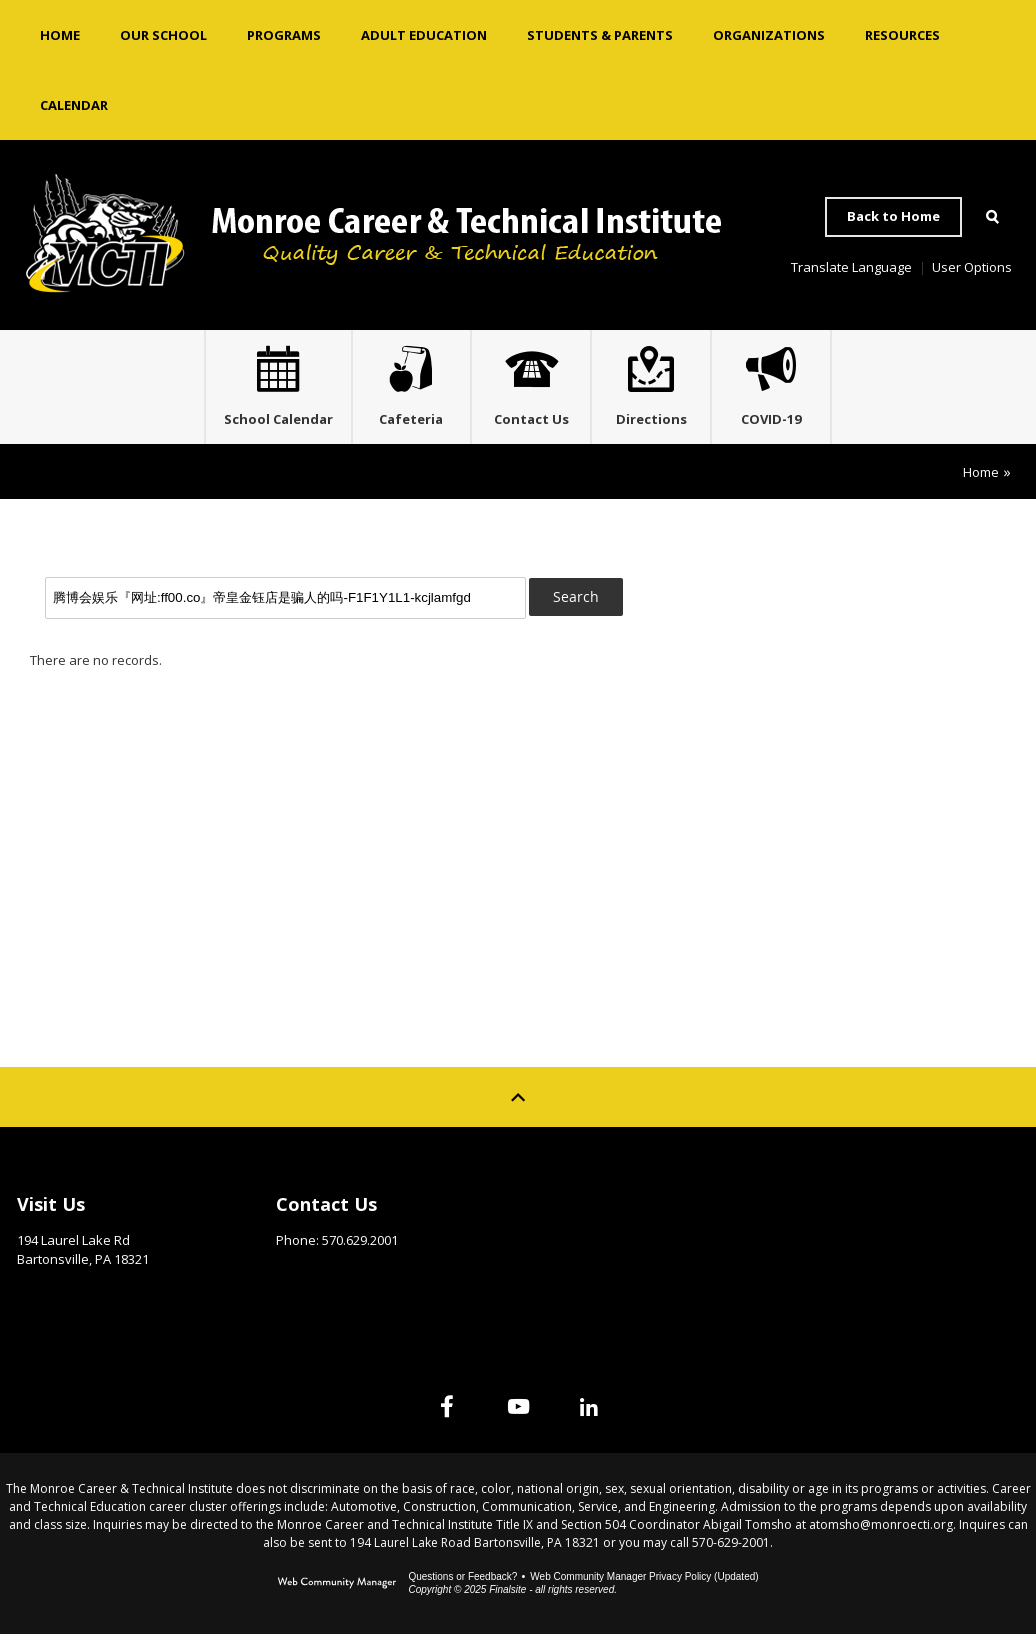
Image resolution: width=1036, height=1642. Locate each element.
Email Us (303, 1279)
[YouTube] (518, 1414)
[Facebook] (426, 1414)
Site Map (823, 1207)
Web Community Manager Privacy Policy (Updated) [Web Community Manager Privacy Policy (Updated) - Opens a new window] (644, 1584)
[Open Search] (992, 217)
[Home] (60, 35)
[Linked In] (610, 1414)
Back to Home (893, 216)
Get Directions (66, 1298)
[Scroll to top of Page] (518, 1105)
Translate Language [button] (851, 267)
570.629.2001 (360, 1248)
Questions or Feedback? (462, 1584)
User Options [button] (972, 267)
